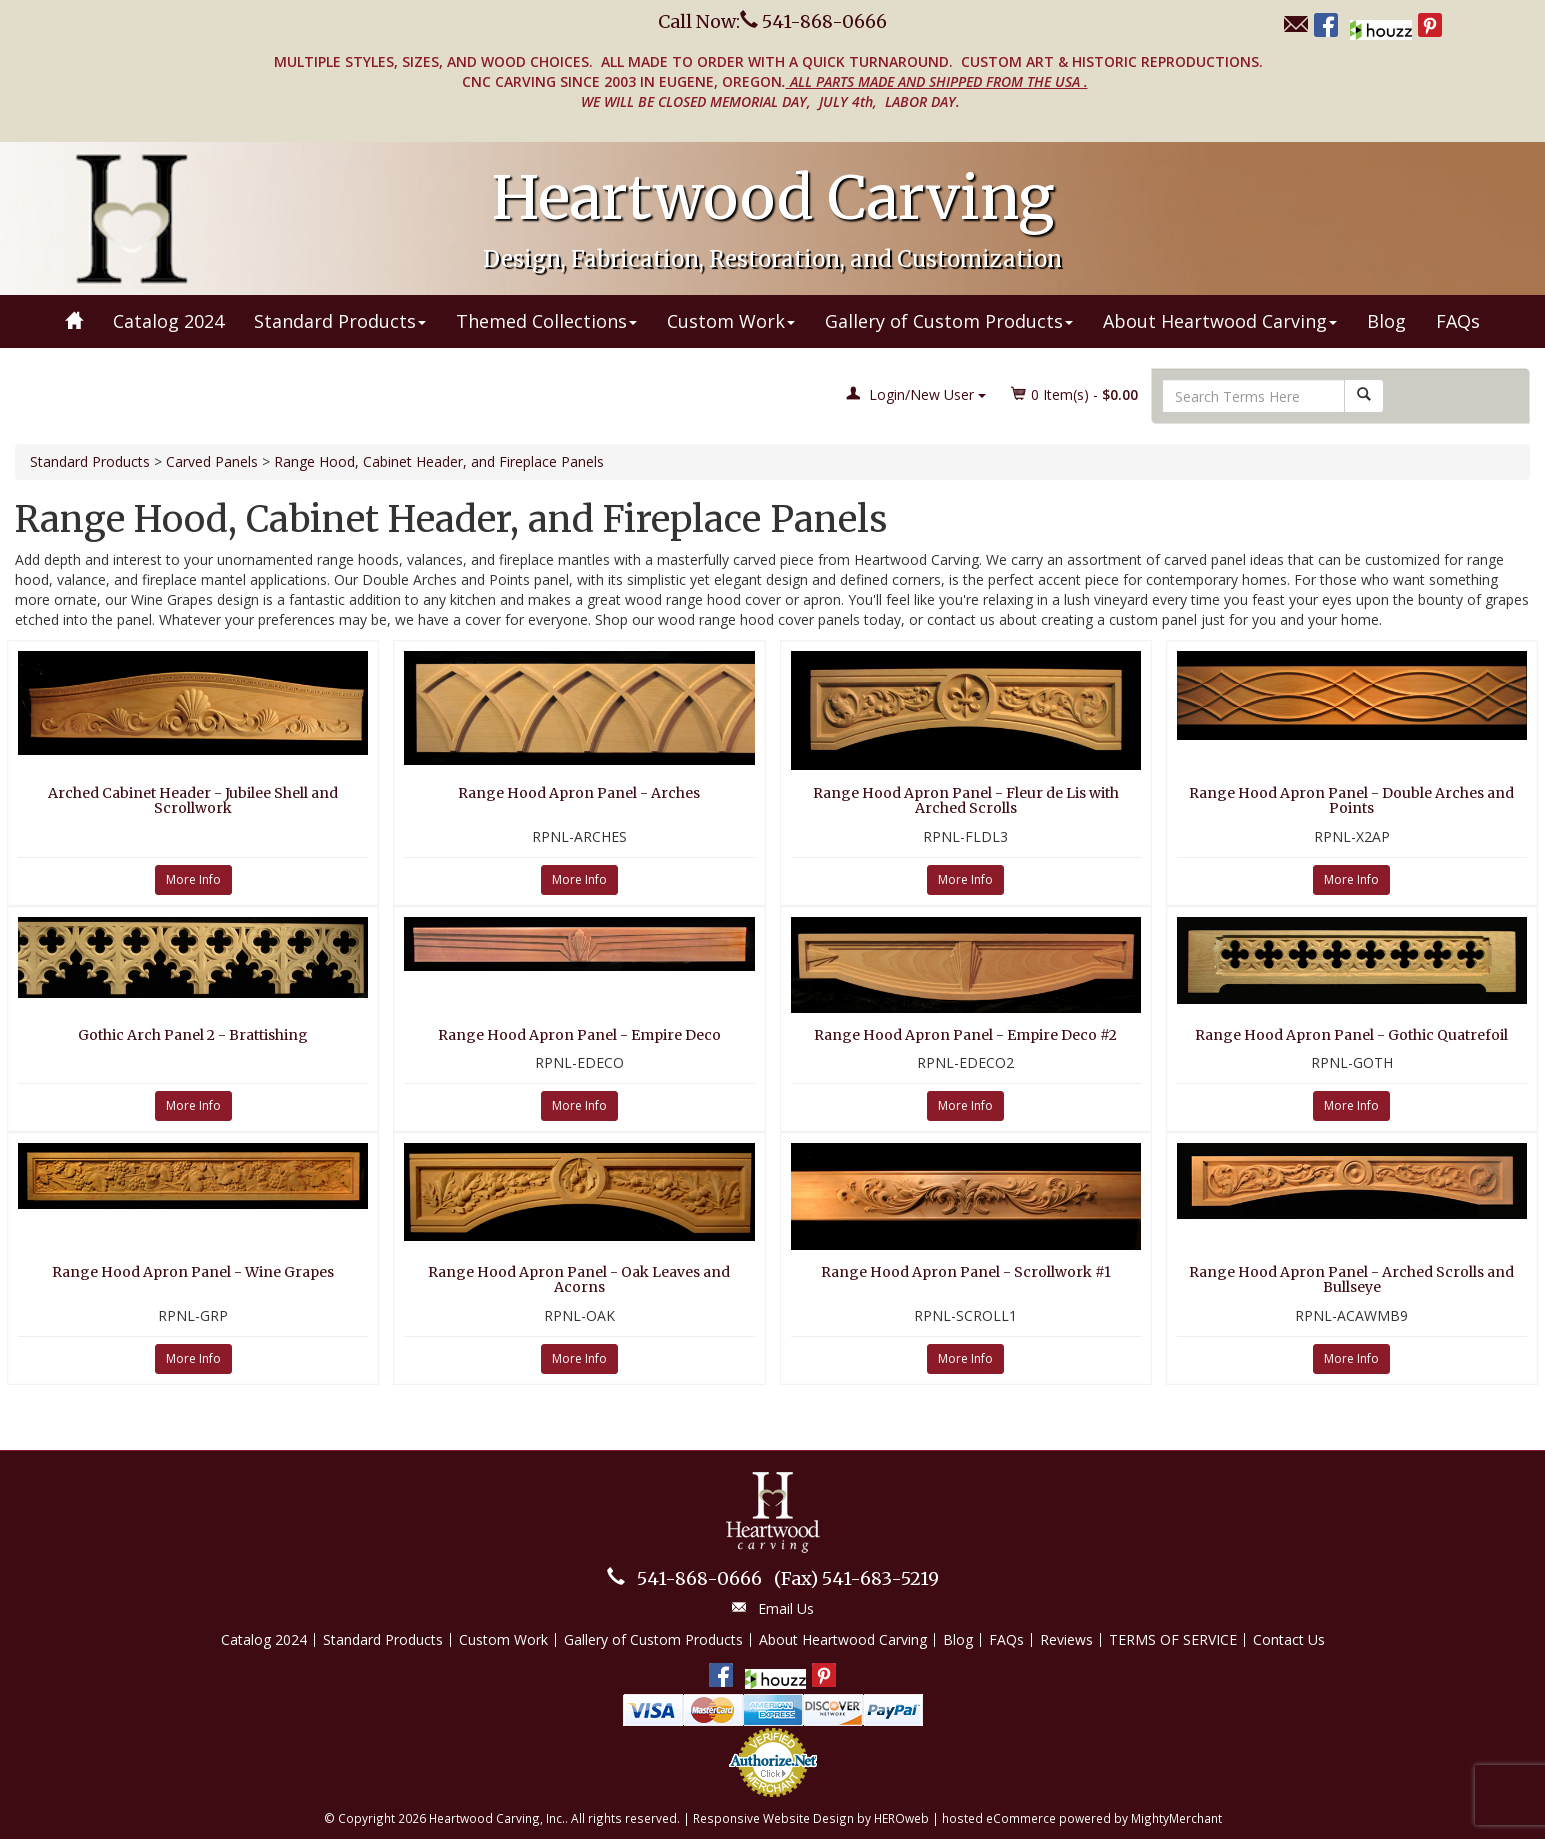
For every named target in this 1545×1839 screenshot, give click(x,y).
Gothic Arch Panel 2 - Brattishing (193, 1035)
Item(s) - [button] (1075, 394)
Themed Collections (546, 321)
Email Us (786, 1608)
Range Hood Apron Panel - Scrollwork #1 (966, 1272)
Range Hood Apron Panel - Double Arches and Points (1351, 800)
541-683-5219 (856, 1578)
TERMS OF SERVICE (1173, 1639)
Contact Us (1289, 1639)
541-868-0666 (699, 1578)
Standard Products (340, 321)
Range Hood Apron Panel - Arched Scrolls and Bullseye (1351, 1279)
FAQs (1458, 321)
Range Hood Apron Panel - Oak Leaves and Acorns (579, 1279)
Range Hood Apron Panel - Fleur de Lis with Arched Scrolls (966, 800)
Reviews (1066, 1639)
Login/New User (916, 394)
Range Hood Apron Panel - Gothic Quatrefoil (1351, 1035)
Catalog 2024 (168, 321)
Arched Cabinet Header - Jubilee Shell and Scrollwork (193, 800)
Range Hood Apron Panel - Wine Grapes (193, 1272)
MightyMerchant (1176, 1818)
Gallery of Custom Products (949, 321)
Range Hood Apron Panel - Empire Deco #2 (965, 1035)
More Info (193, 879)
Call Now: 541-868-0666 (772, 21)
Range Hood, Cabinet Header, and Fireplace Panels (439, 461)
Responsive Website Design (773, 1818)
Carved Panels (212, 461)
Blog (1386, 321)
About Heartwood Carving (1220, 321)
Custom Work (731, 321)
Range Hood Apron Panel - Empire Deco (579, 1035)
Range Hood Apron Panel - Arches (579, 793)
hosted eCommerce (999, 1818)
